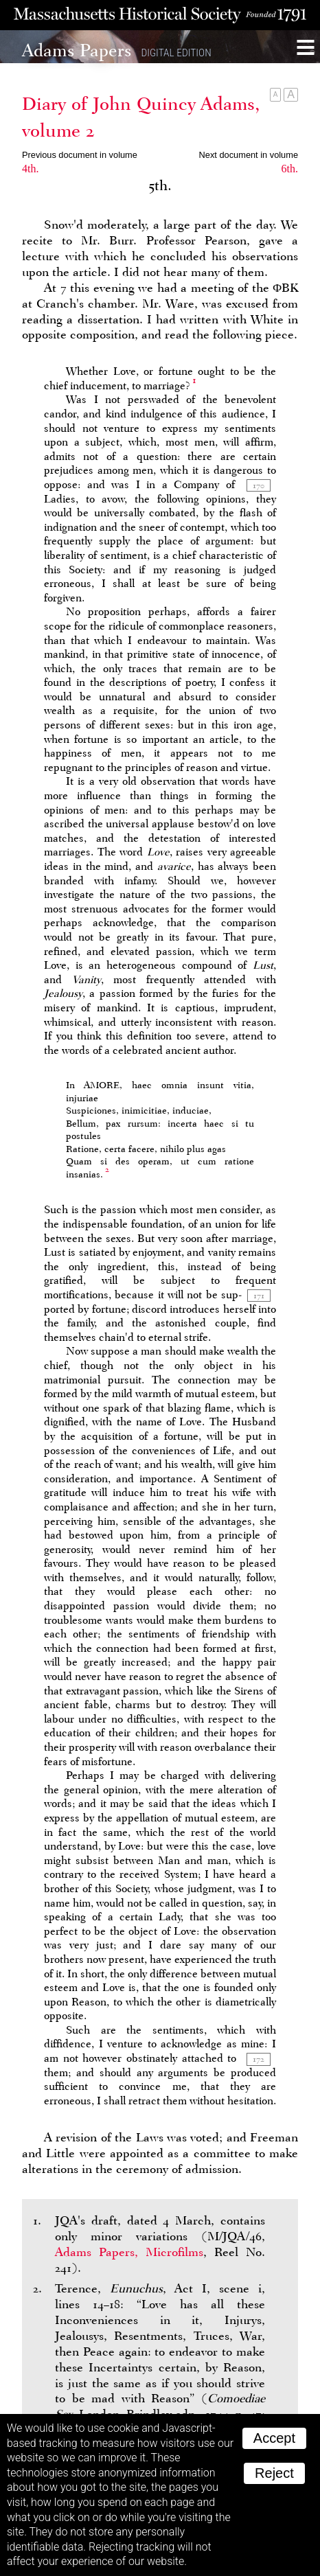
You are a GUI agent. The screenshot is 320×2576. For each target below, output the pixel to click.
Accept (274, 2438)
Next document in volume (248, 155)
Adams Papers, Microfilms (129, 2251)
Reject (274, 2473)
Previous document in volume (79, 155)
